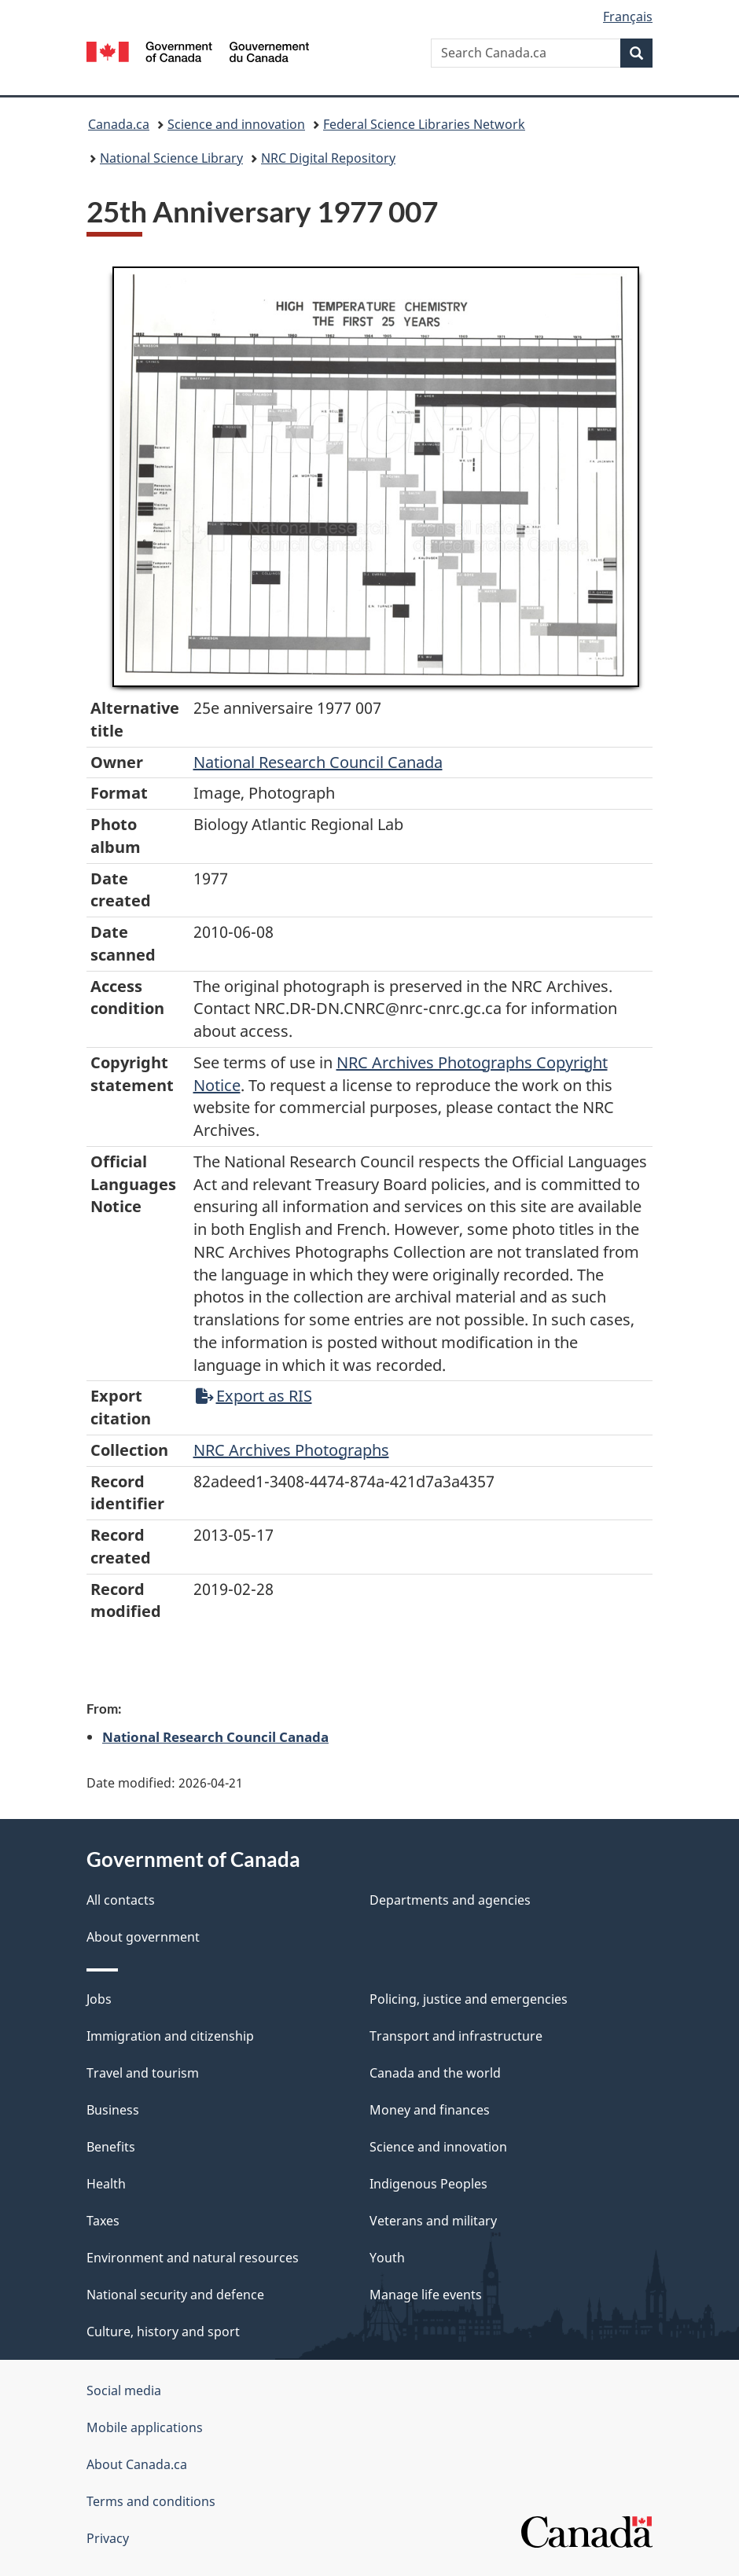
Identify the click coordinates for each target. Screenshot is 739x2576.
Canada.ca (118, 124)
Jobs (99, 1999)
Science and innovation (236, 124)
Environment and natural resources (192, 2257)
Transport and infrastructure (456, 2036)
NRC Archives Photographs (291, 1450)
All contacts (120, 1900)
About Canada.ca (136, 2464)
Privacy (107, 2538)
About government (143, 1937)
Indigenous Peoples (428, 2183)
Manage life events (426, 2294)
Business (112, 2109)
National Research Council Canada (318, 762)
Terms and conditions (150, 2501)
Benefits (110, 2146)
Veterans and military (433, 2220)
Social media (123, 2390)
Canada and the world (435, 2073)
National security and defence (175, 2294)
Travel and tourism (142, 2073)
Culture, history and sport (163, 2331)
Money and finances (430, 2109)
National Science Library (171, 158)
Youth (387, 2257)
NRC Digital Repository (328, 158)
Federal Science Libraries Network (424, 124)
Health (106, 2183)
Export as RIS (254, 1395)
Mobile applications (144, 2427)
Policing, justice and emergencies (469, 1999)
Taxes (102, 2220)
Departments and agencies (450, 1900)
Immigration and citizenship (170, 2036)
